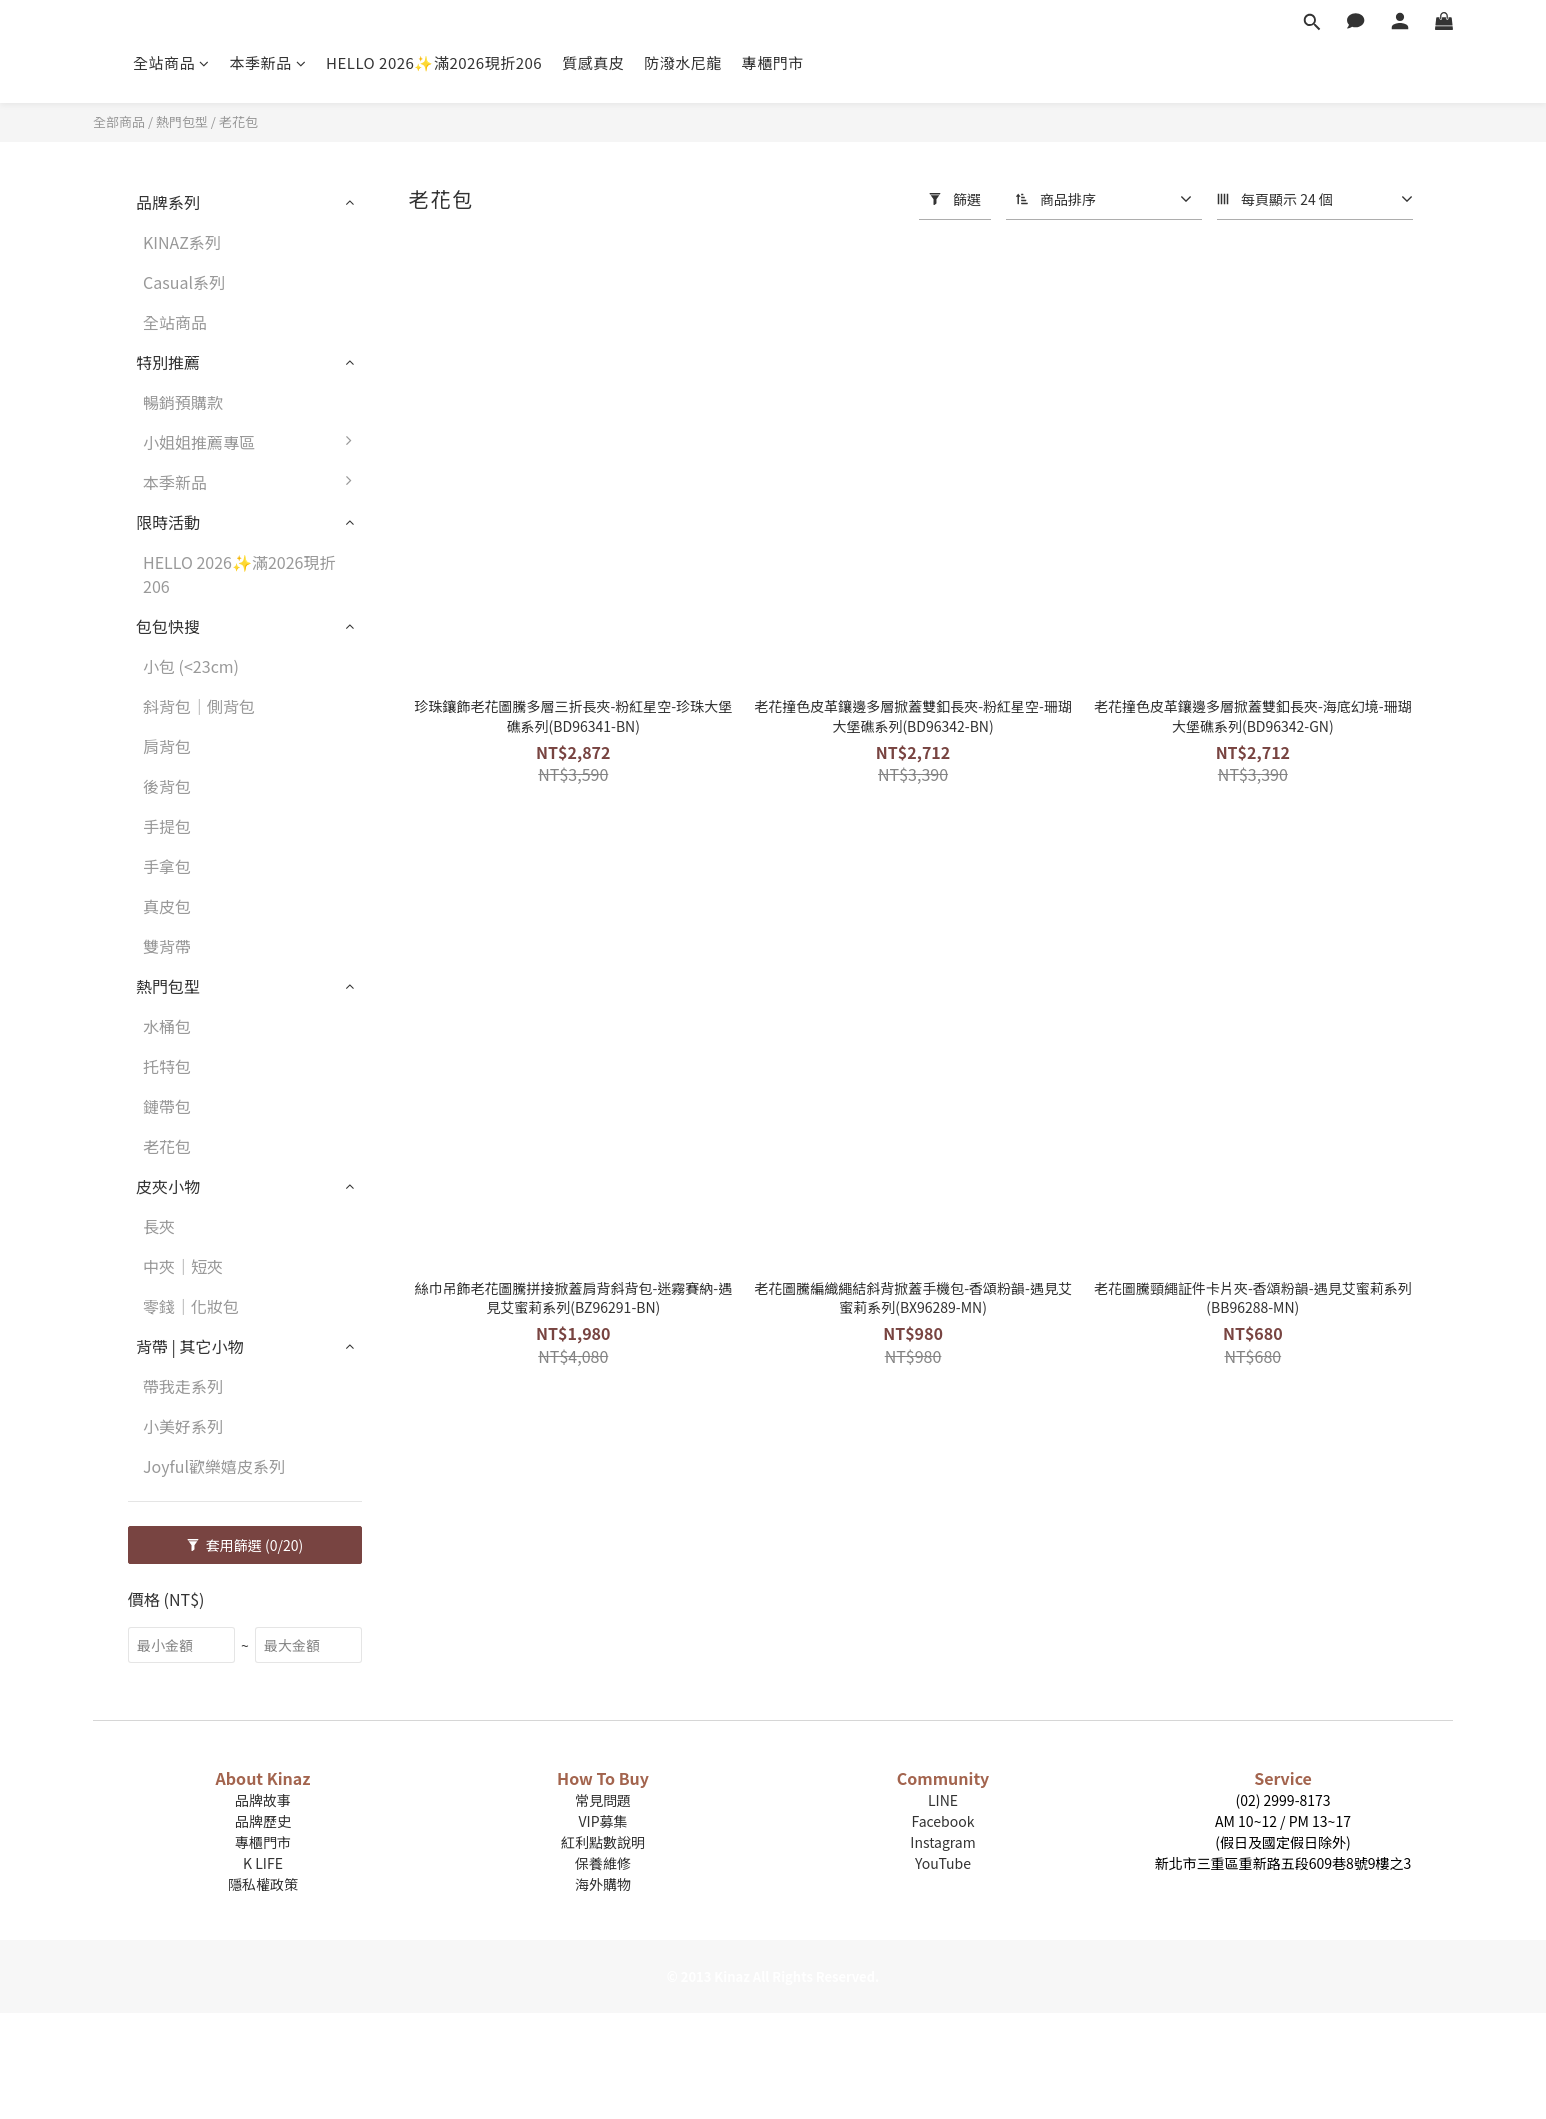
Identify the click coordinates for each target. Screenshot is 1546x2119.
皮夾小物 (168, 1186)
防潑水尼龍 (683, 62)
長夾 (159, 1226)
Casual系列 (184, 282)
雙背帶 (167, 946)
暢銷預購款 (183, 402)
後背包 (167, 786)
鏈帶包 (167, 1106)
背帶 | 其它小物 (190, 1346)
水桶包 (167, 1026)
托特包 (167, 1066)
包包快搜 (168, 626)
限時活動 (168, 522)
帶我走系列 (183, 1386)
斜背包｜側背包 (199, 706)
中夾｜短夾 (183, 1266)
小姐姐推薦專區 (252, 442)
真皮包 (167, 906)
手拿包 (167, 866)
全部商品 (119, 121)
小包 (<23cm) (191, 666)
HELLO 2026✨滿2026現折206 (434, 62)
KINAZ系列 (182, 242)
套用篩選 (245, 1545)
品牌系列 (168, 202)
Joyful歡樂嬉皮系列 (214, 1466)
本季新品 (268, 62)
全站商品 (171, 62)
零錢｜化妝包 (191, 1306)
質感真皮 (593, 62)
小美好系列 (183, 1426)
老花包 (238, 121)
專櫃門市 (773, 62)
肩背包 (167, 746)
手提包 (167, 826)
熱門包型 (182, 121)
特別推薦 (168, 362)
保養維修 (603, 1863)
